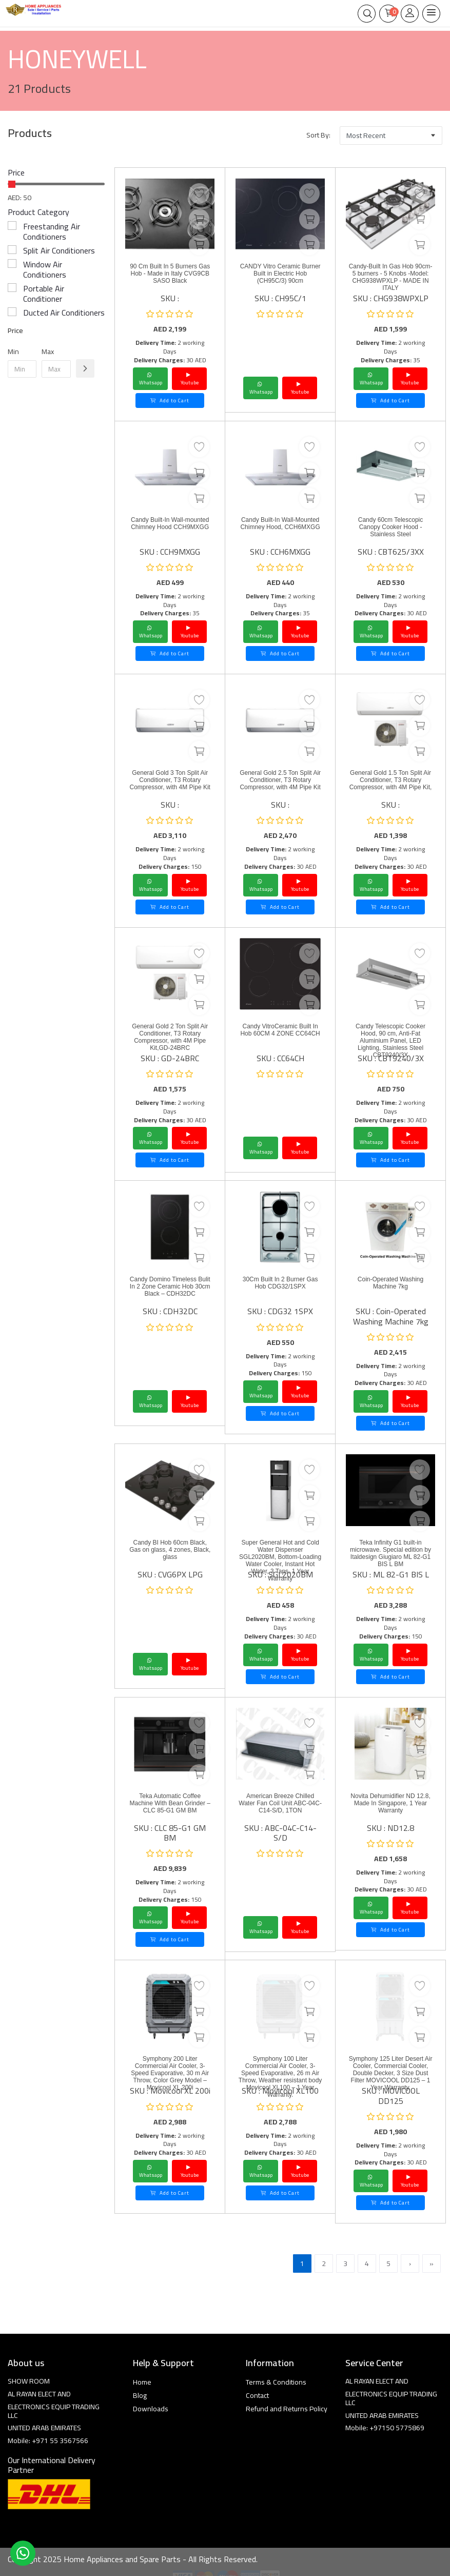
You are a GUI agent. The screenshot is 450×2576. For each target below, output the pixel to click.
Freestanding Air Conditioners (51, 231)
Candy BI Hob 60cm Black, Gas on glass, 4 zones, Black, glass (169, 1549)
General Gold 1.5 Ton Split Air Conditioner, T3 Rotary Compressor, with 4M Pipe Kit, (390, 780)
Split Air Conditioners (59, 250)
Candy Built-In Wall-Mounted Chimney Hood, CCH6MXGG (280, 523)
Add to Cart (169, 400)
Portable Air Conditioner (43, 293)
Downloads (150, 2408)
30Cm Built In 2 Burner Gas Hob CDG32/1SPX (280, 1283)
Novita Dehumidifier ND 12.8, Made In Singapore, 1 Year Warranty (390, 1803)
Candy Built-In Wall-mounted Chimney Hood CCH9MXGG (170, 523)
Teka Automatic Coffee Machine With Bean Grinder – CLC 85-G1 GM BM (170, 1803)
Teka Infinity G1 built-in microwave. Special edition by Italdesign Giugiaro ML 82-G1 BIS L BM (390, 1553)
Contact (257, 2395)
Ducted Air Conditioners (64, 312)
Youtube (190, 378)
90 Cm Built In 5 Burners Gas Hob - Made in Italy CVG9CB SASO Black (170, 273)
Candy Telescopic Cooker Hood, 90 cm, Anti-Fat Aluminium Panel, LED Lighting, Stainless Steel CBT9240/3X (390, 1041)
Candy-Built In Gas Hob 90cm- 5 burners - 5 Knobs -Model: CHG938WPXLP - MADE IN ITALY (391, 277)
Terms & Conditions (276, 2382)
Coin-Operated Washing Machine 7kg (390, 1283)
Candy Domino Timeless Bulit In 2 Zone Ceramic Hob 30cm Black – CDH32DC (170, 1286)
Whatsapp (150, 378)
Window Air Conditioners (44, 269)
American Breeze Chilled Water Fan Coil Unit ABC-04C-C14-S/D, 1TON (280, 1803)
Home (142, 2382)
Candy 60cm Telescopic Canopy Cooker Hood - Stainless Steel (390, 527)
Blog (140, 2395)
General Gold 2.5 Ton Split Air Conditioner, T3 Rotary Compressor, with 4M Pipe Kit (280, 780)
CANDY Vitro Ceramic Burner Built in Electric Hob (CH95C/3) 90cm (280, 273)
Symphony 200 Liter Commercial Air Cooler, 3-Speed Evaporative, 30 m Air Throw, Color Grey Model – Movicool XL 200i (170, 2073)
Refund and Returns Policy (286, 2408)
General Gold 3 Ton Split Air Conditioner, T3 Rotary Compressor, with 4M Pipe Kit (170, 780)
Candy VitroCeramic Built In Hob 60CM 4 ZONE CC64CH (280, 1030)
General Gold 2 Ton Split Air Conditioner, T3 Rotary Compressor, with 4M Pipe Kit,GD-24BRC (170, 1037)
